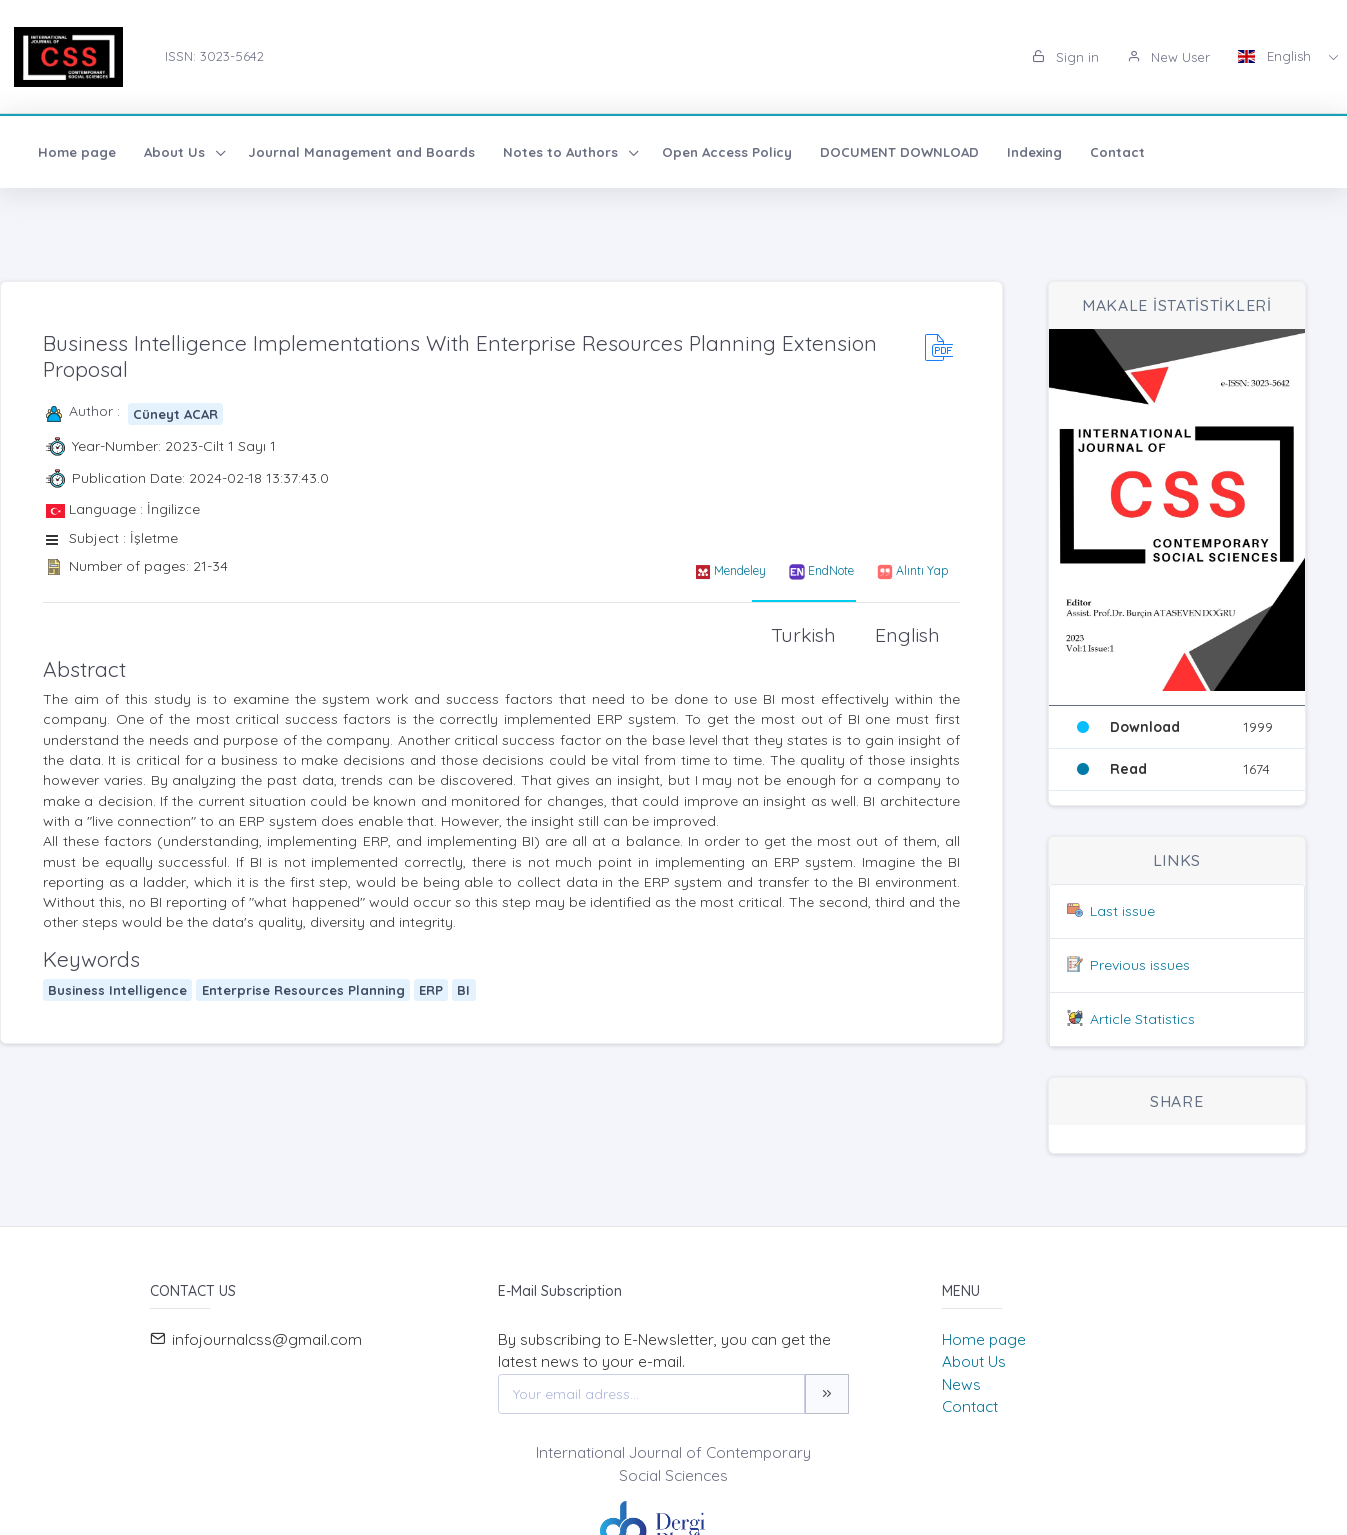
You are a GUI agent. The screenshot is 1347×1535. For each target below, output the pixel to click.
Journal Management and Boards (361, 152)
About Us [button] (176, 152)
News (961, 1384)
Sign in (1065, 57)
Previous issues (1140, 965)
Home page (77, 152)
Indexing (1034, 152)
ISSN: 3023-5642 (214, 56)
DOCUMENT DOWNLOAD (899, 152)
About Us (974, 1361)
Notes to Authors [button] (562, 152)
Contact (1117, 152)
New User (1168, 57)
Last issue (1122, 911)
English (1276, 56)
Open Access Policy (727, 152)
